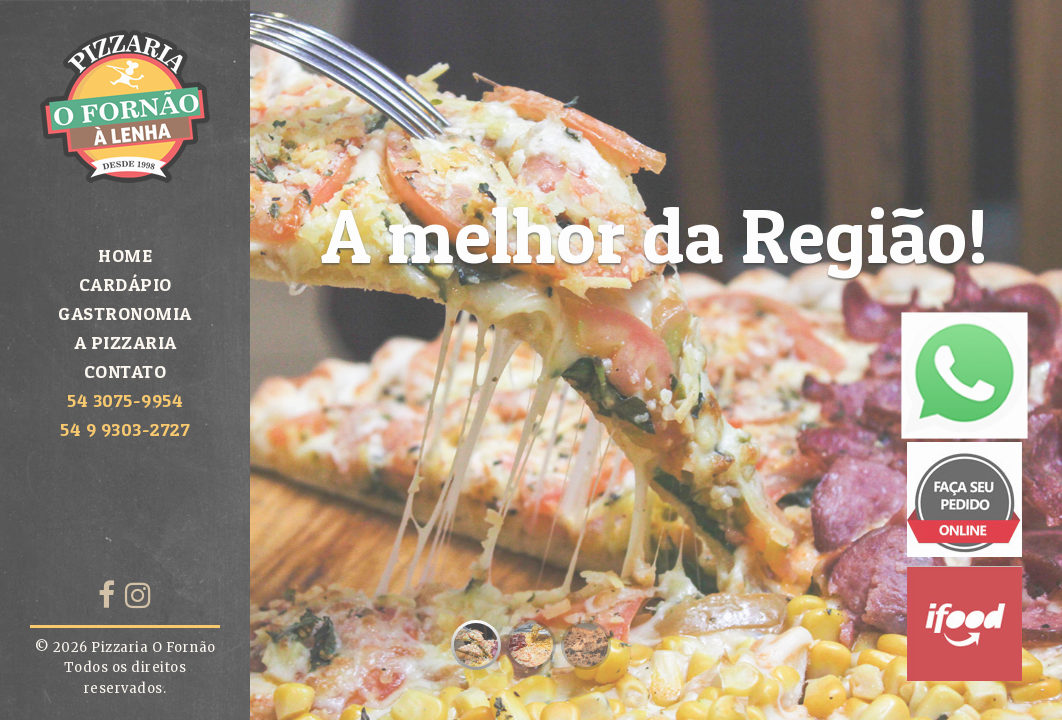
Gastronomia (125, 313)
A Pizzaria (125, 342)
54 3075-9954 (125, 400)
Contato (125, 371)
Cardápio (125, 284)
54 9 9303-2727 (125, 429)
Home (125, 255)
